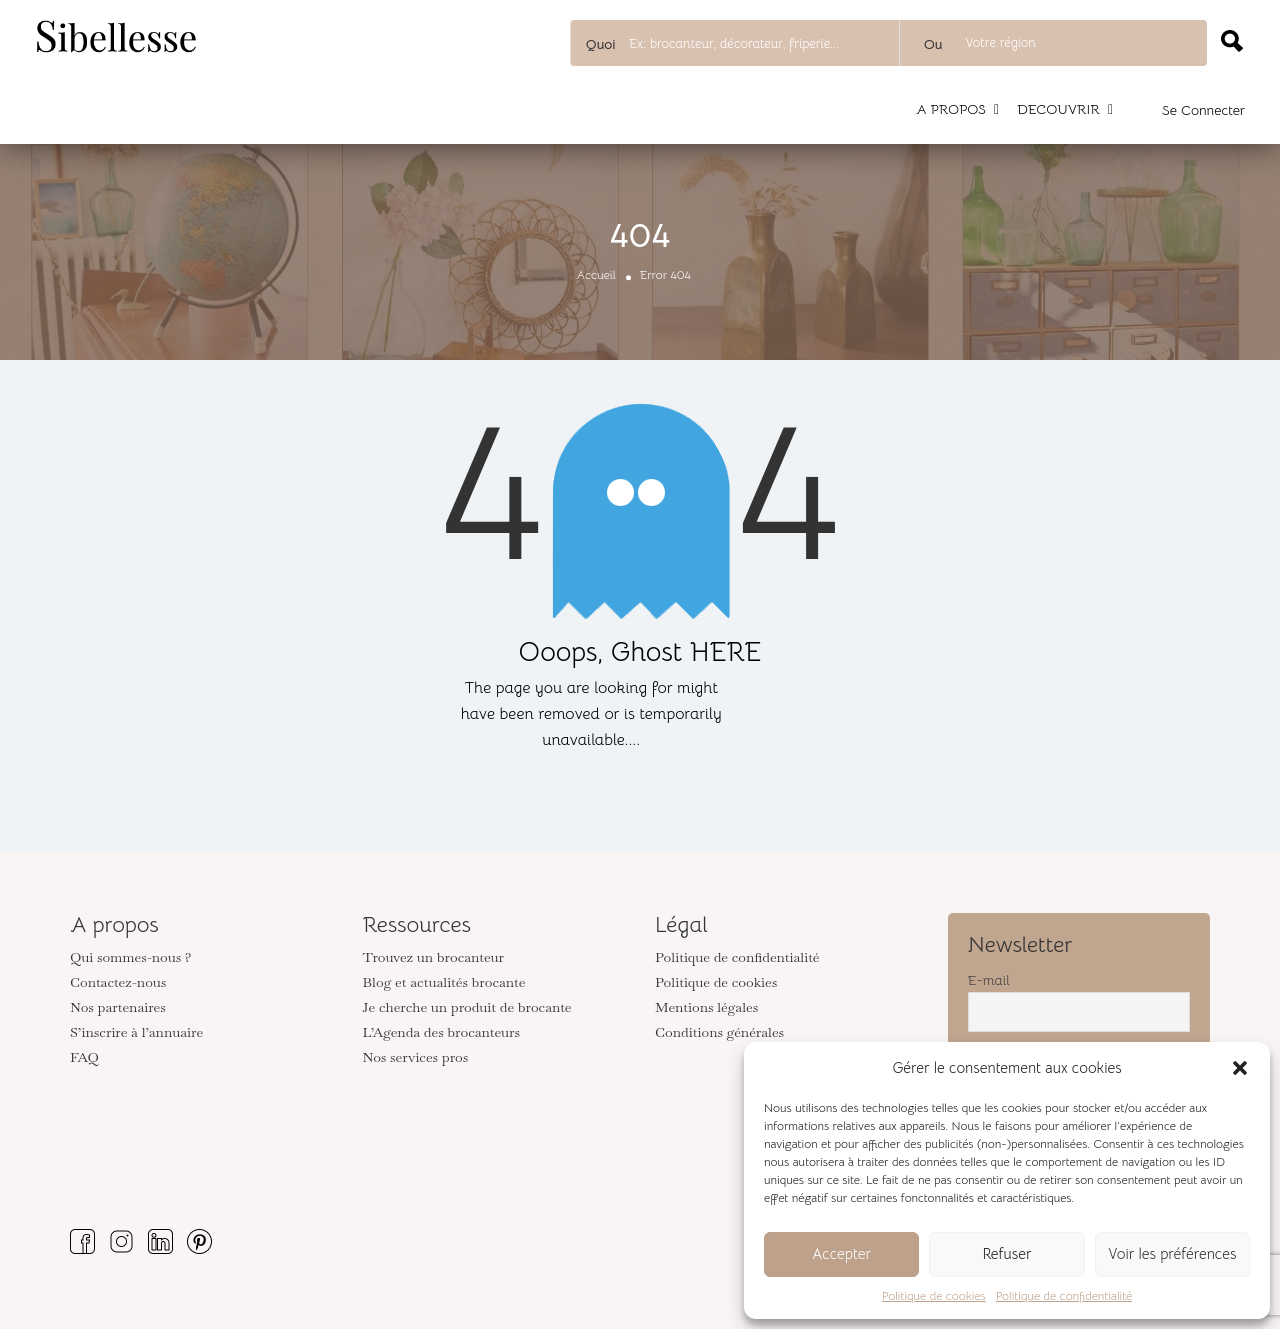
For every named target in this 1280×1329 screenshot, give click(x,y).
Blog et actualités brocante (444, 982)
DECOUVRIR (1058, 109)
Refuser (1006, 1253)
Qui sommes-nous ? (130, 957)
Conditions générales (719, 1032)
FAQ (84, 1057)
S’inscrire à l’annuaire (136, 1032)
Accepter (841, 1253)
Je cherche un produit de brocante (467, 1007)
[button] (1240, 1068)
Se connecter (1203, 110)
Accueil (596, 274)
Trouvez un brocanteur (434, 957)
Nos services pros (416, 1057)
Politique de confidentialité (1064, 1295)
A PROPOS (951, 109)
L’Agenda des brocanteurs (442, 1032)
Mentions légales (706, 1007)
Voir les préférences (1172, 1253)
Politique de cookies (934, 1295)
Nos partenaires (118, 1007)
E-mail (989, 980)
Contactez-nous (118, 982)
